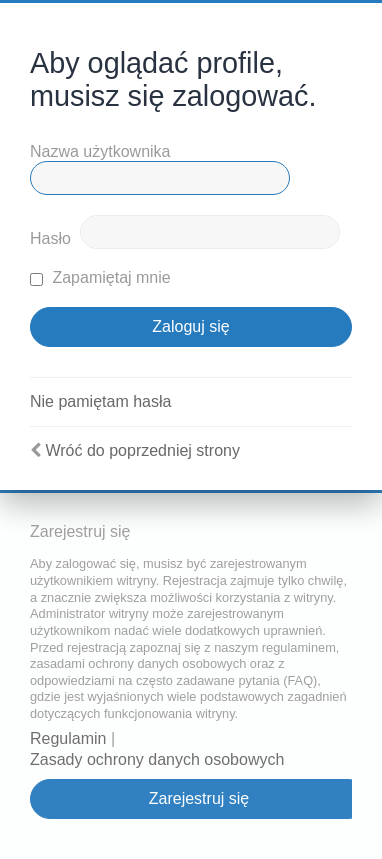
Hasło (50, 238)
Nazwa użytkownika (100, 151)
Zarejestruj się (199, 798)
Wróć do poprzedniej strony (142, 450)
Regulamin (68, 738)
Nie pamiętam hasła (100, 401)
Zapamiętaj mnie (100, 277)
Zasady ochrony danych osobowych (157, 759)
